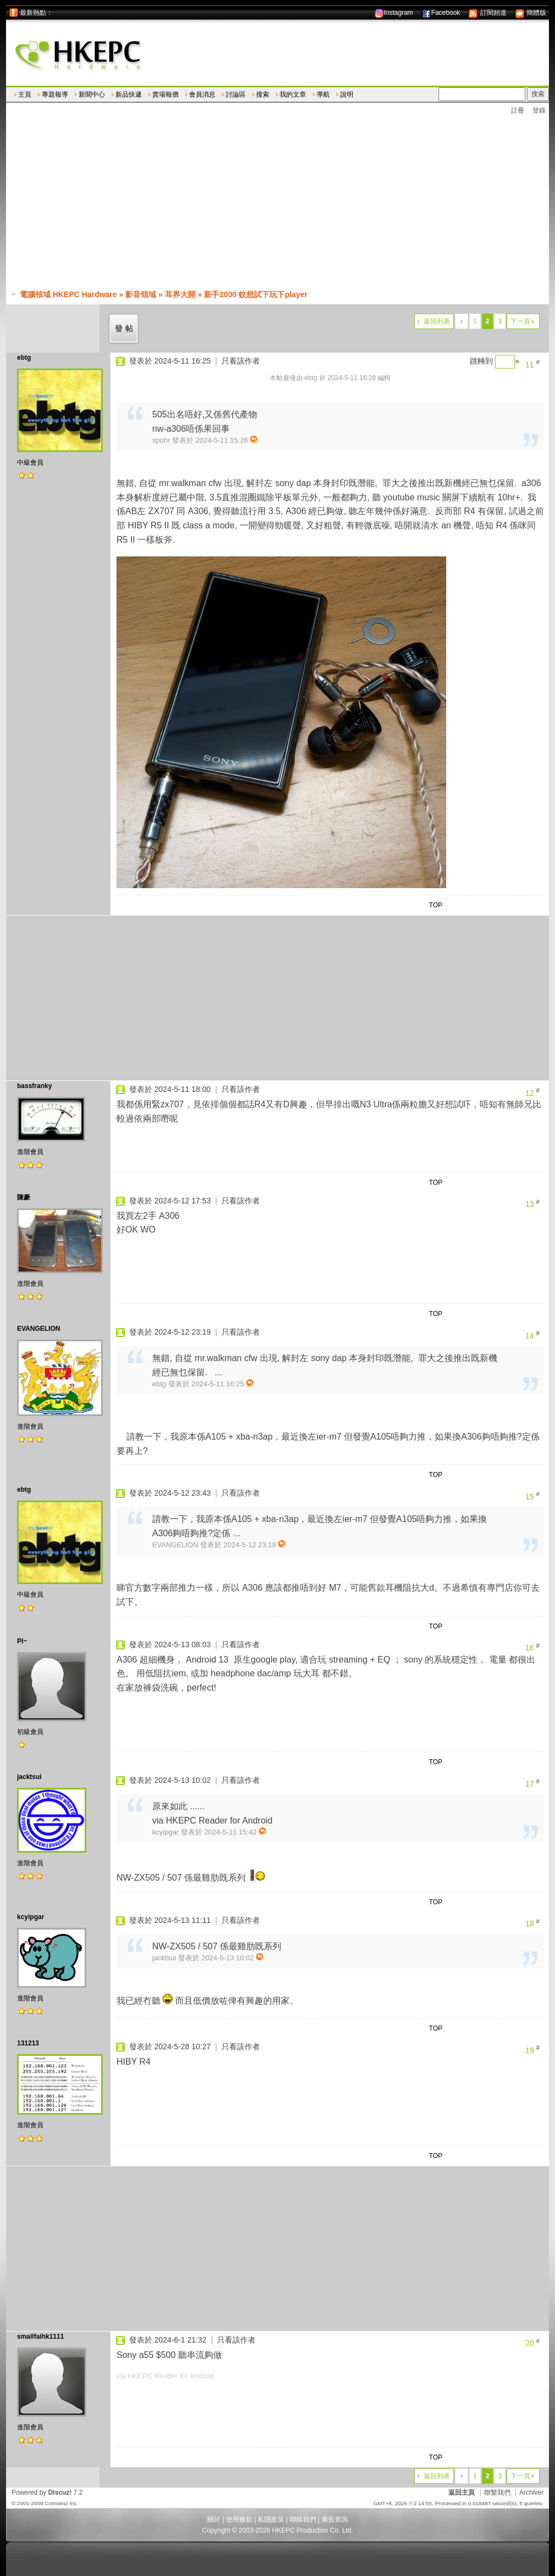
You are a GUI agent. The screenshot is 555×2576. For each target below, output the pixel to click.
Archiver (531, 2492)
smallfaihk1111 (40, 2336)
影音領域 (140, 294)
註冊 (517, 110)
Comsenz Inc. (61, 2503)
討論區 (236, 94)
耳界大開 (180, 294)
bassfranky (34, 1086)
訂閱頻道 (487, 12)
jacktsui (29, 1777)
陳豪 (23, 1197)
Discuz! (60, 2492)
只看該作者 (240, 360)
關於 (213, 2519)
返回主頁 (461, 2492)
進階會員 (30, 1152)
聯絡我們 (303, 2519)
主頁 (24, 94)
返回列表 (437, 321)
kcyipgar (30, 1917)
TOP (435, 905)
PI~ (22, 1641)
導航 (323, 94)
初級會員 (30, 1732)
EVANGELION (38, 1328)
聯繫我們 (497, 2492)
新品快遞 (128, 94)
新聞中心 (92, 94)
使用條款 (239, 2519)
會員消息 (202, 94)
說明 (346, 94)
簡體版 (530, 12)
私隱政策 (271, 2519)
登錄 (539, 110)
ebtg (24, 357)
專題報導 (55, 94)
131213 (28, 2043)
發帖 (125, 328)
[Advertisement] (283, 203)
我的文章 (293, 94)
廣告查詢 (334, 2519)
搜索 (262, 94)
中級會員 (30, 462)
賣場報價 (165, 94)
